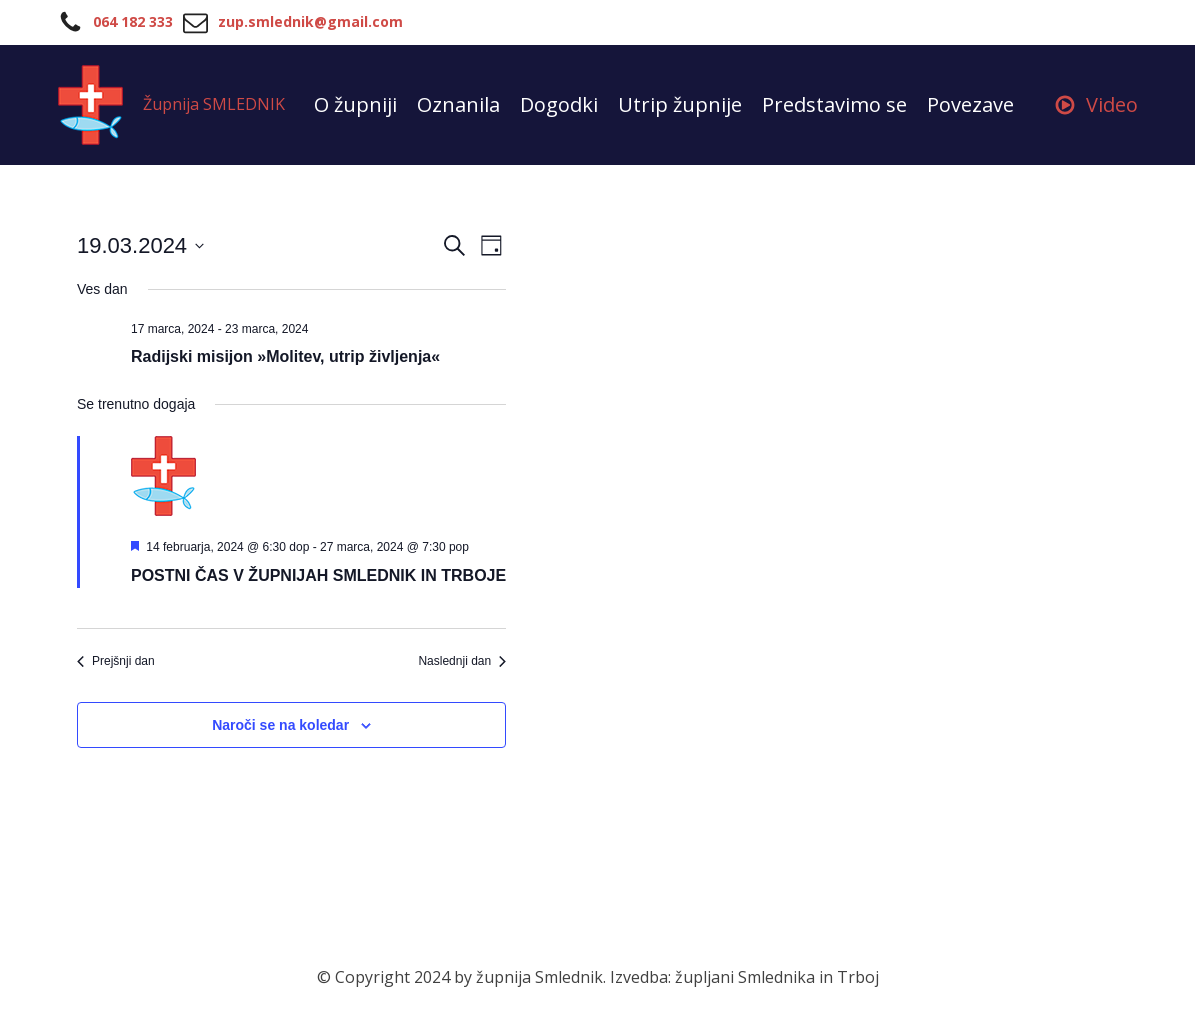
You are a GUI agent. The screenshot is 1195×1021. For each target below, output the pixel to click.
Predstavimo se (834, 104)
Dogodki (559, 104)
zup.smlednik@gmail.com (310, 21)
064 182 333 (133, 21)
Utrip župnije (680, 104)
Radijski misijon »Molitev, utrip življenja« (285, 356)
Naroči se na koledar (280, 725)
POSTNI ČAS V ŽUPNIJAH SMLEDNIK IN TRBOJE (318, 575)
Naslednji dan (462, 661)
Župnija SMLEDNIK (214, 104)
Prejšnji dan (116, 661)
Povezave (970, 104)
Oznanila (458, 104)
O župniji (355, 104)
